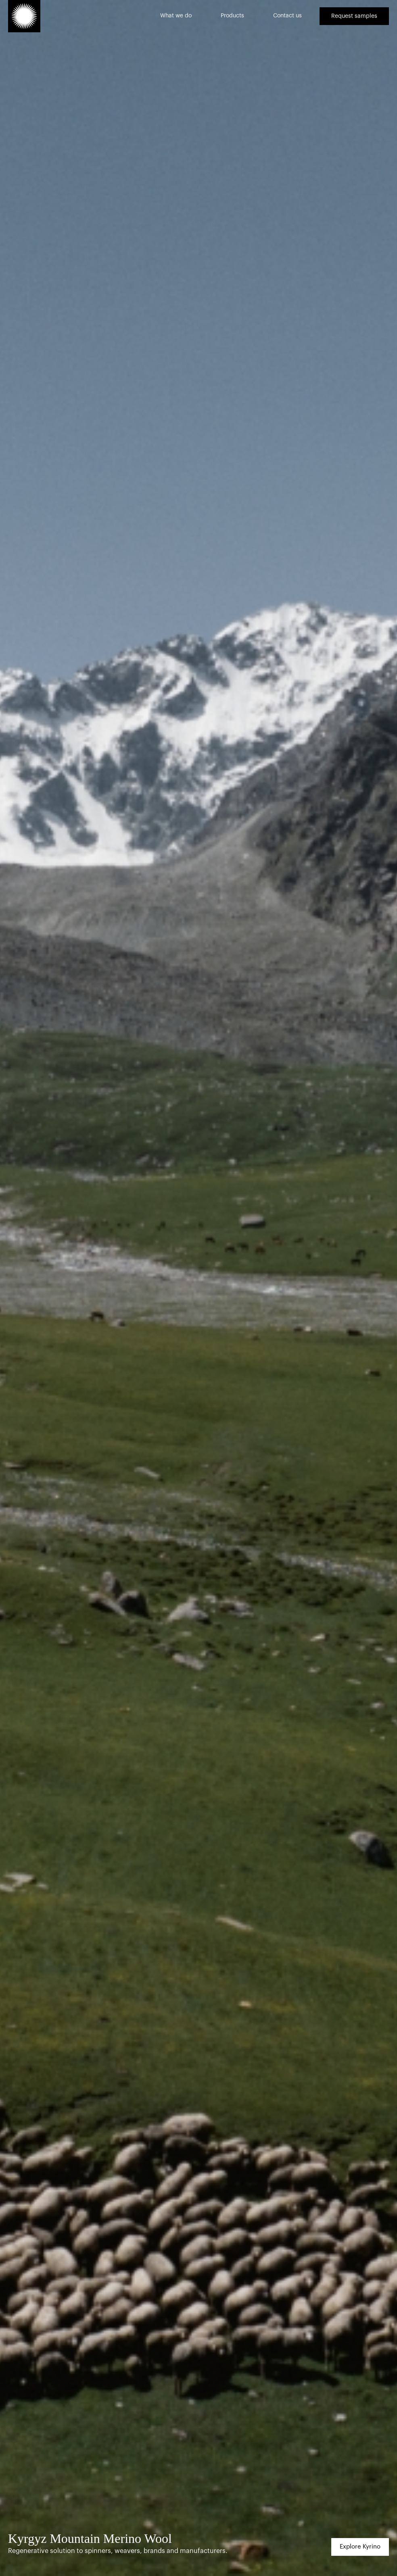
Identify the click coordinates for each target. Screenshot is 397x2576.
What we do (176, 16)
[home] (24, 16)
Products (232, 16)
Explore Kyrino (360, 2547)
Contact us (287, 16)
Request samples (354, 16)
